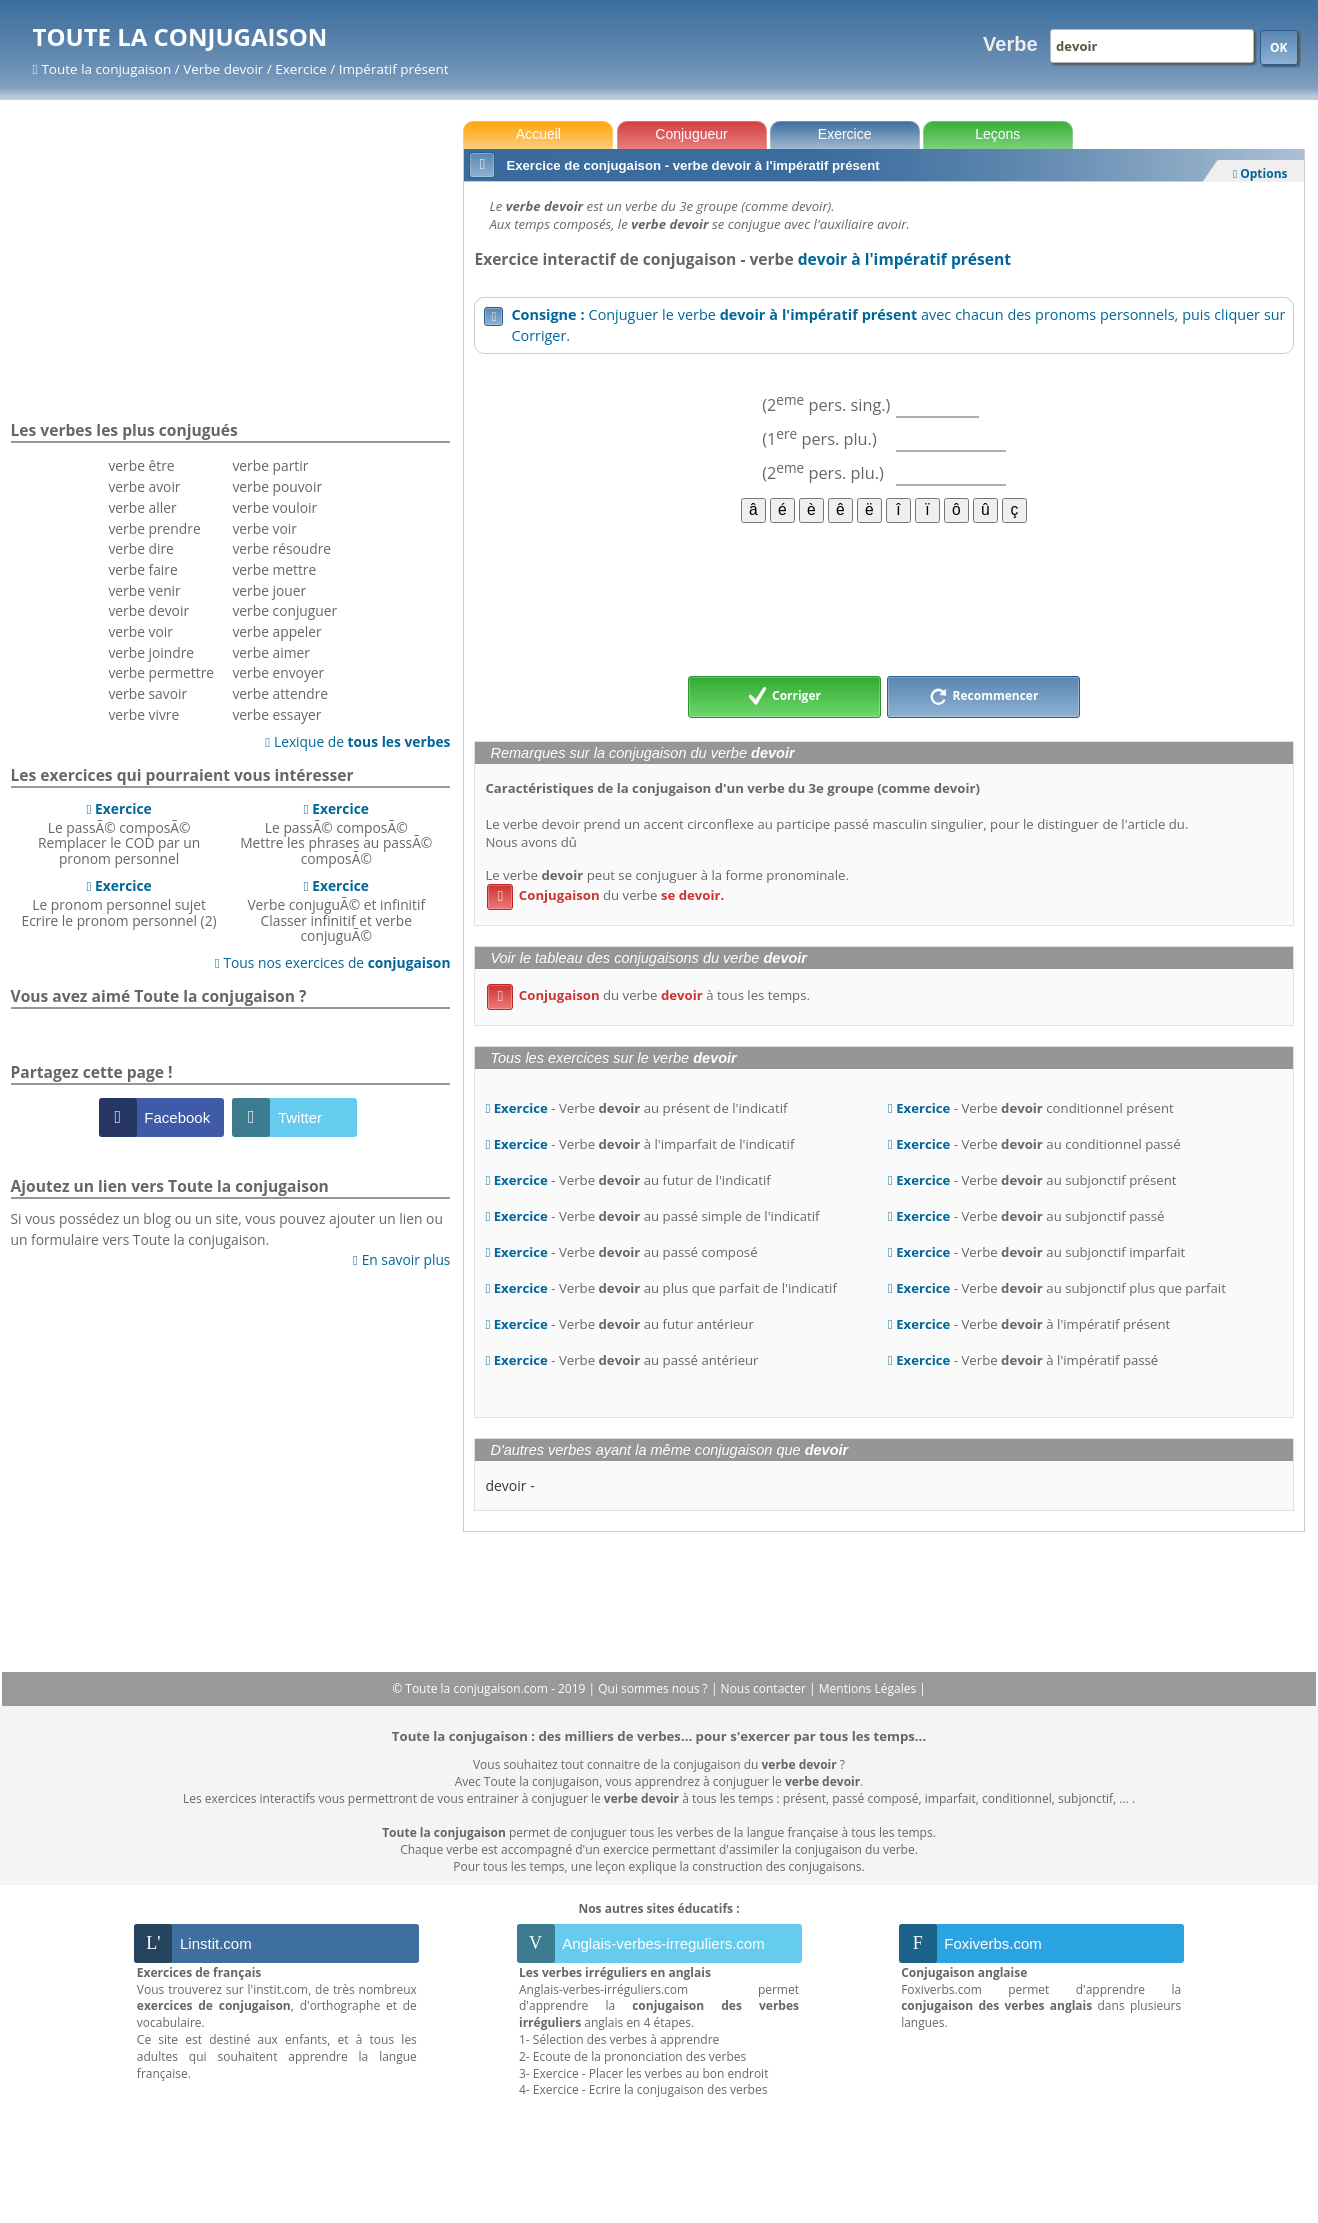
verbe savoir (147, 693)
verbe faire (142, 569)
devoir (505, 1485)
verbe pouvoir (277, 486)
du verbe (605, 895)
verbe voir (140, 631)
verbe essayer (276, 714)
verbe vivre (143, 714)
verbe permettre (161, 672)
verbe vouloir (274, 507)
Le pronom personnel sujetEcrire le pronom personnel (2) (119, 903)
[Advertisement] (883, 598)
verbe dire (140, 548)
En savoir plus (401, 1259)
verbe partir (270, 465)
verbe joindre (151, 652)
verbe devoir (148, 610)
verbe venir (144, 590)
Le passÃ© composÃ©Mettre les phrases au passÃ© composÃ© (336, 833)
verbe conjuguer (284, 610)
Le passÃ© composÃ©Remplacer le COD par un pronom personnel (119, 833)
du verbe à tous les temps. (648, 995)
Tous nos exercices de (333, 962)
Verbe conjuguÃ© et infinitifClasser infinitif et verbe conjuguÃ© (336, 910)
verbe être (141, 465)
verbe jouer (269, 590)
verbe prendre (154, 528)
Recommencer (984, 697)
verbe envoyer (278, 672)
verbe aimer (270, 652)
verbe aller (142, 507)
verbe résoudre (281, 548)
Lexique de (357, 741)
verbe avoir (144, 486)
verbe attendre (280, 693)
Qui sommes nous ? (654, 1688)
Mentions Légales (869, 1688)
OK (1279, 47)
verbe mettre (274, 569)
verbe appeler (276, 631)
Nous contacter (765, 1688)
